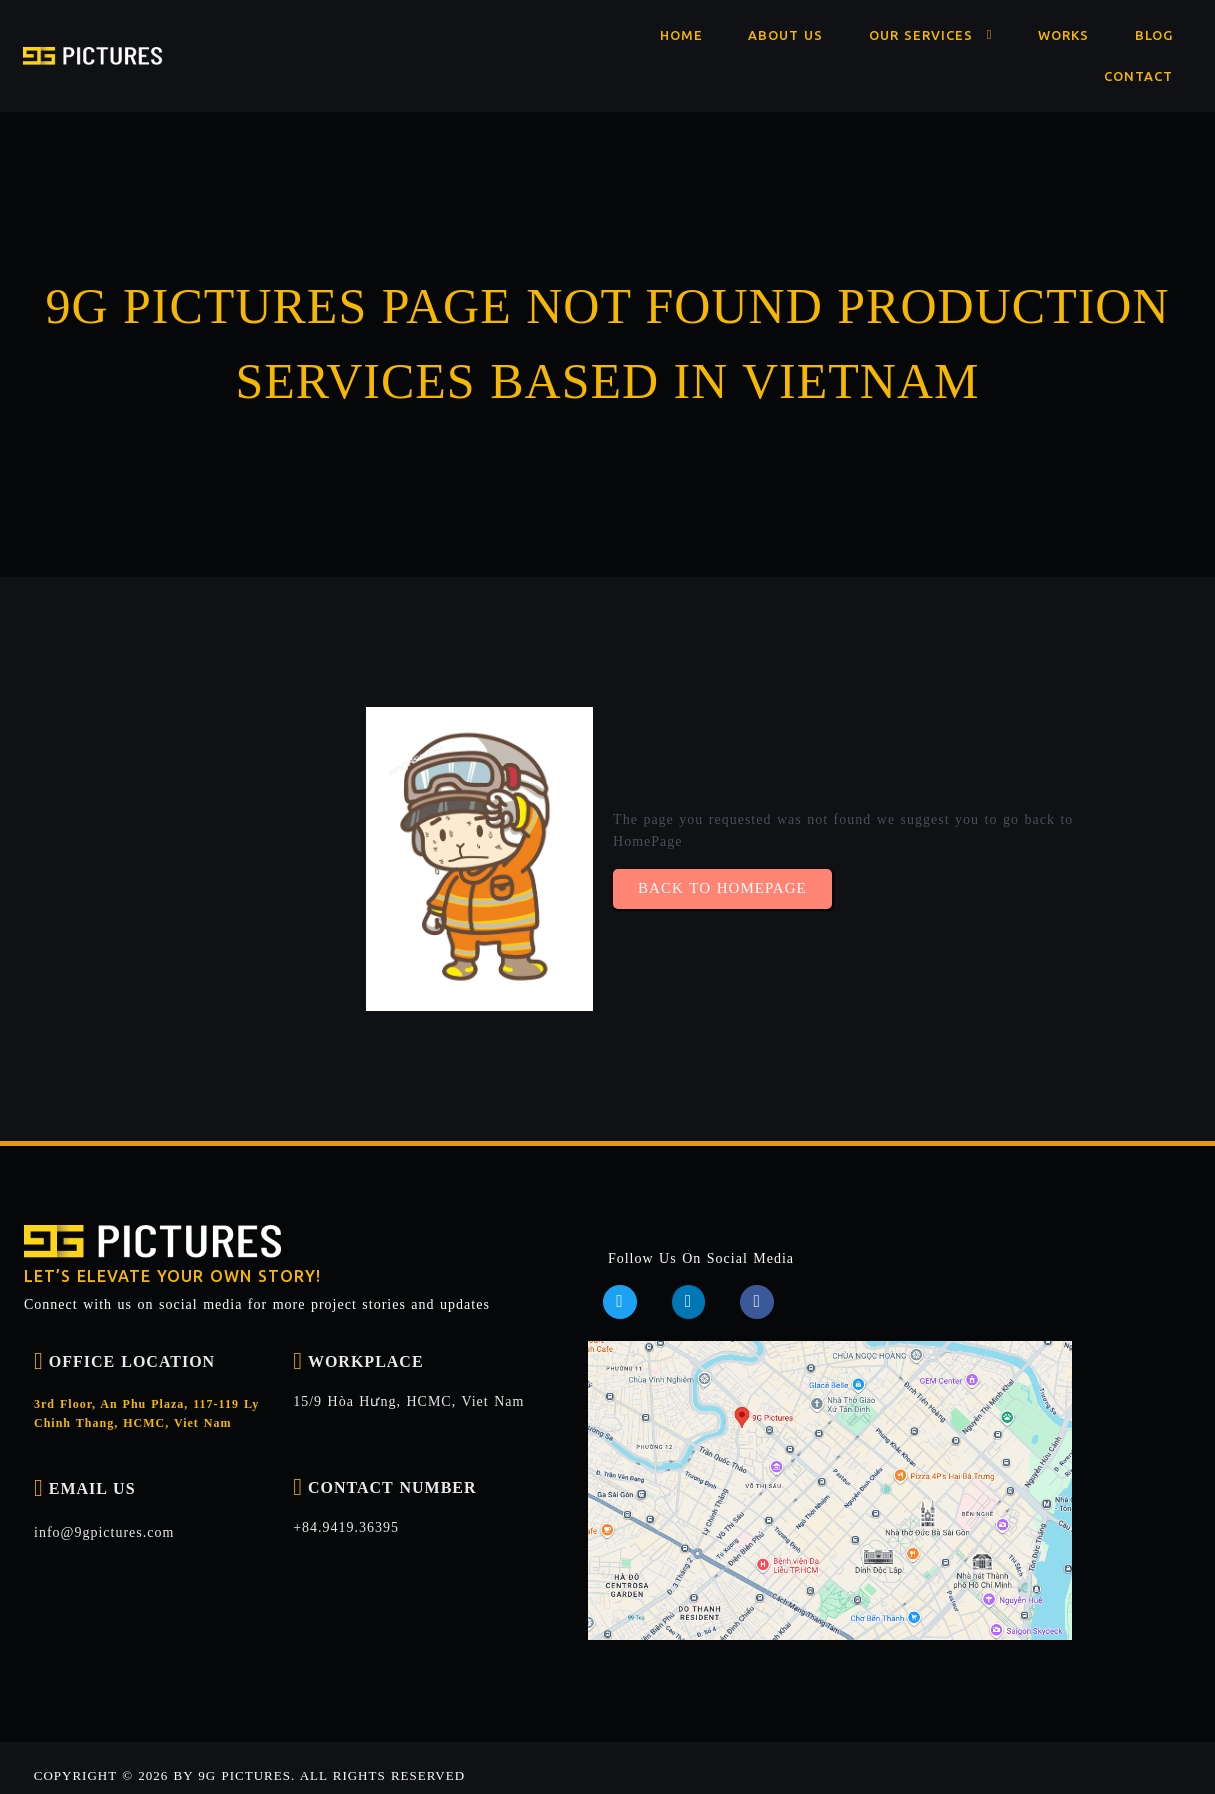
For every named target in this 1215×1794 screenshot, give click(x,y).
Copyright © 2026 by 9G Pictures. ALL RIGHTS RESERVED (248, 1757)
